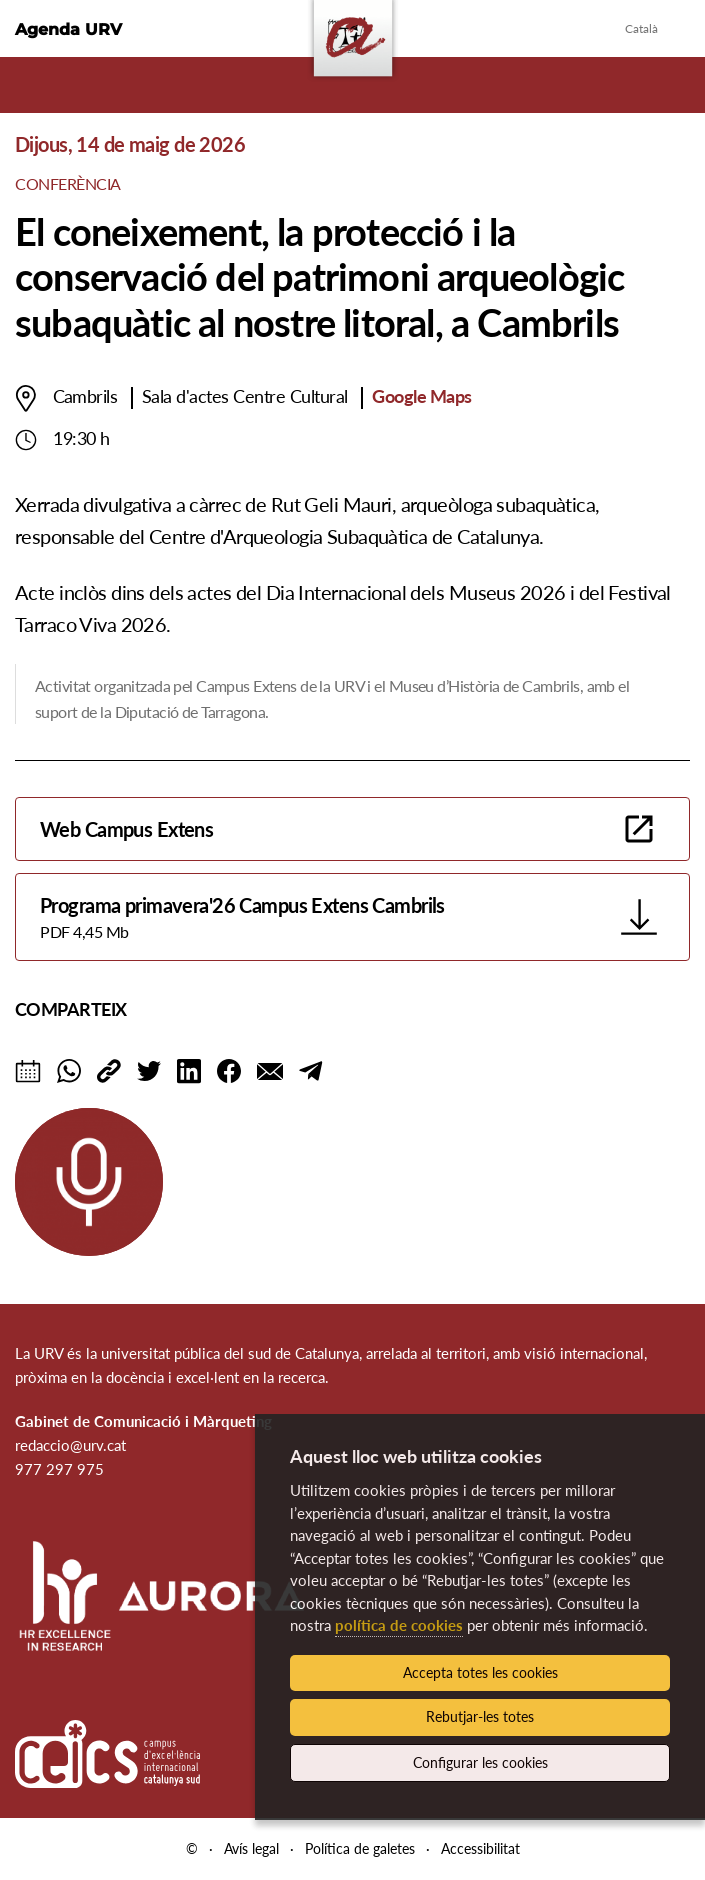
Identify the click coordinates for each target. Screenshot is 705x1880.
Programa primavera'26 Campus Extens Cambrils (324, 918)
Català (641, 28)
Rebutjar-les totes (480, 1716)
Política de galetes (360, 1848)
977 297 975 (59, 1469)
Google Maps (421, 396)
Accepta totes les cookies (480, 1672)
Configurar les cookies (480, 1762)
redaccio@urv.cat (70, 1445)
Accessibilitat (480, 1848)
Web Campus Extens (126, 829)
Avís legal (251, 1848)
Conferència (68, 183)
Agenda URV (68, 29)
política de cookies (399, 1625)
